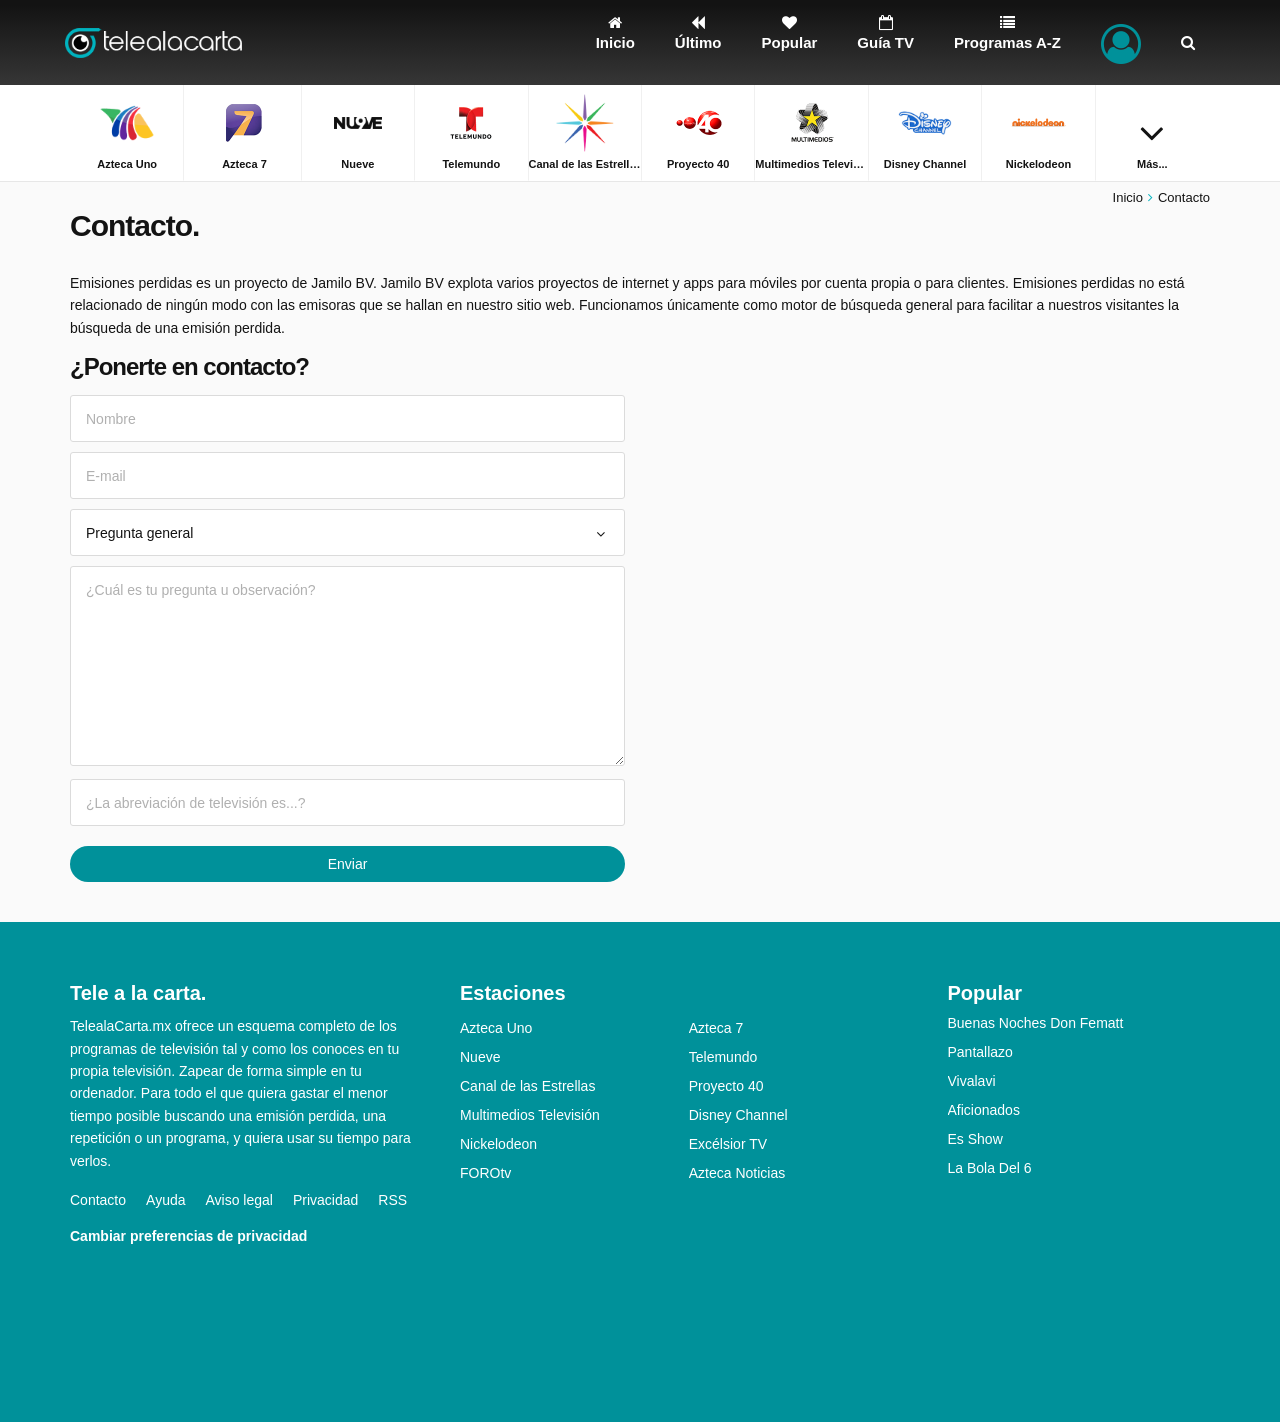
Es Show (975, 1139)
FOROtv (485, 1173)
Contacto (98, 1200)
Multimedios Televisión (530, 1115)
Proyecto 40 (726, 1086)
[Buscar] (1188, 42)
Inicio (1128, 197)
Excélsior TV (728, 1144)
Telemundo (723, 1057)
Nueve (480, 1057)
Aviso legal (239, 1200)
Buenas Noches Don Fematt (1036, 1023)
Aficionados (984, 1110)
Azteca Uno (496, 1028)
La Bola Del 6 (990, 1168)
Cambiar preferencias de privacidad (188, 1236)
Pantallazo (980, 1052)
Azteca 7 (716, 1028)
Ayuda (165, 1200)
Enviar (348, 864)
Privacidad (325, 1200)
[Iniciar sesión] (1121, 42)
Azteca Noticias (737, 1173)
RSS (392, 1200)
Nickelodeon (498, 1144)
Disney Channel (738, 1115)
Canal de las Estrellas (527, 1086)
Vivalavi (972, 1081)
